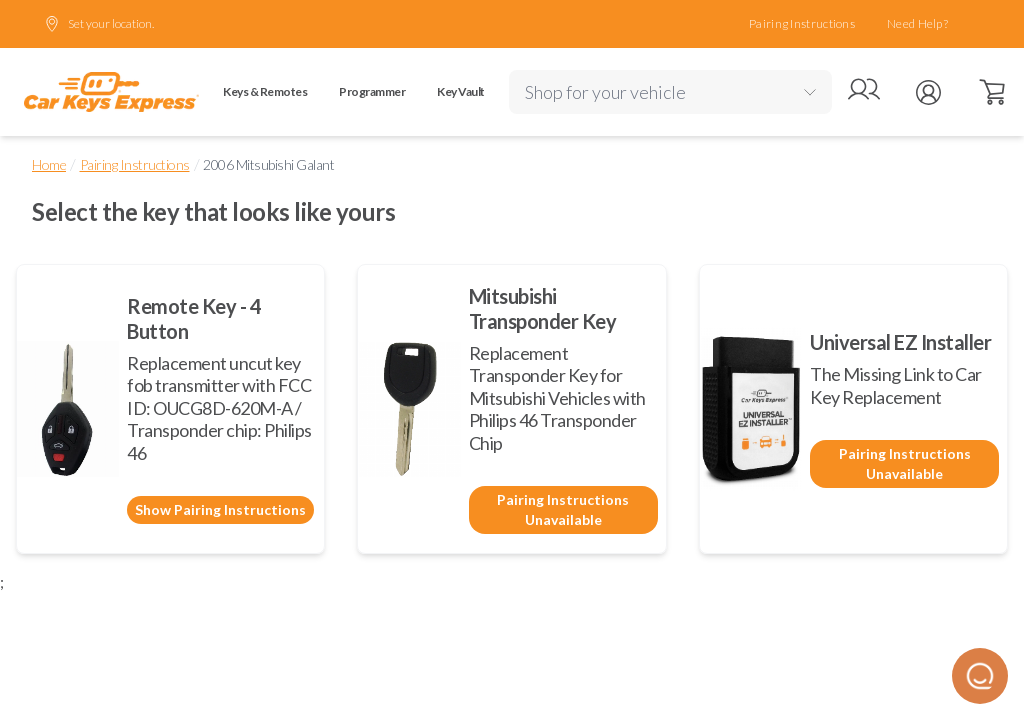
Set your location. (99, 24)
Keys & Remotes (265, 91)
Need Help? (917, 23)
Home (49, 164)
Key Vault (461, 91)
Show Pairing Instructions (220, 509)
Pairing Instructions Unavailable (563, 509)
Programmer (372, 91)
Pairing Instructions (802, 23)
